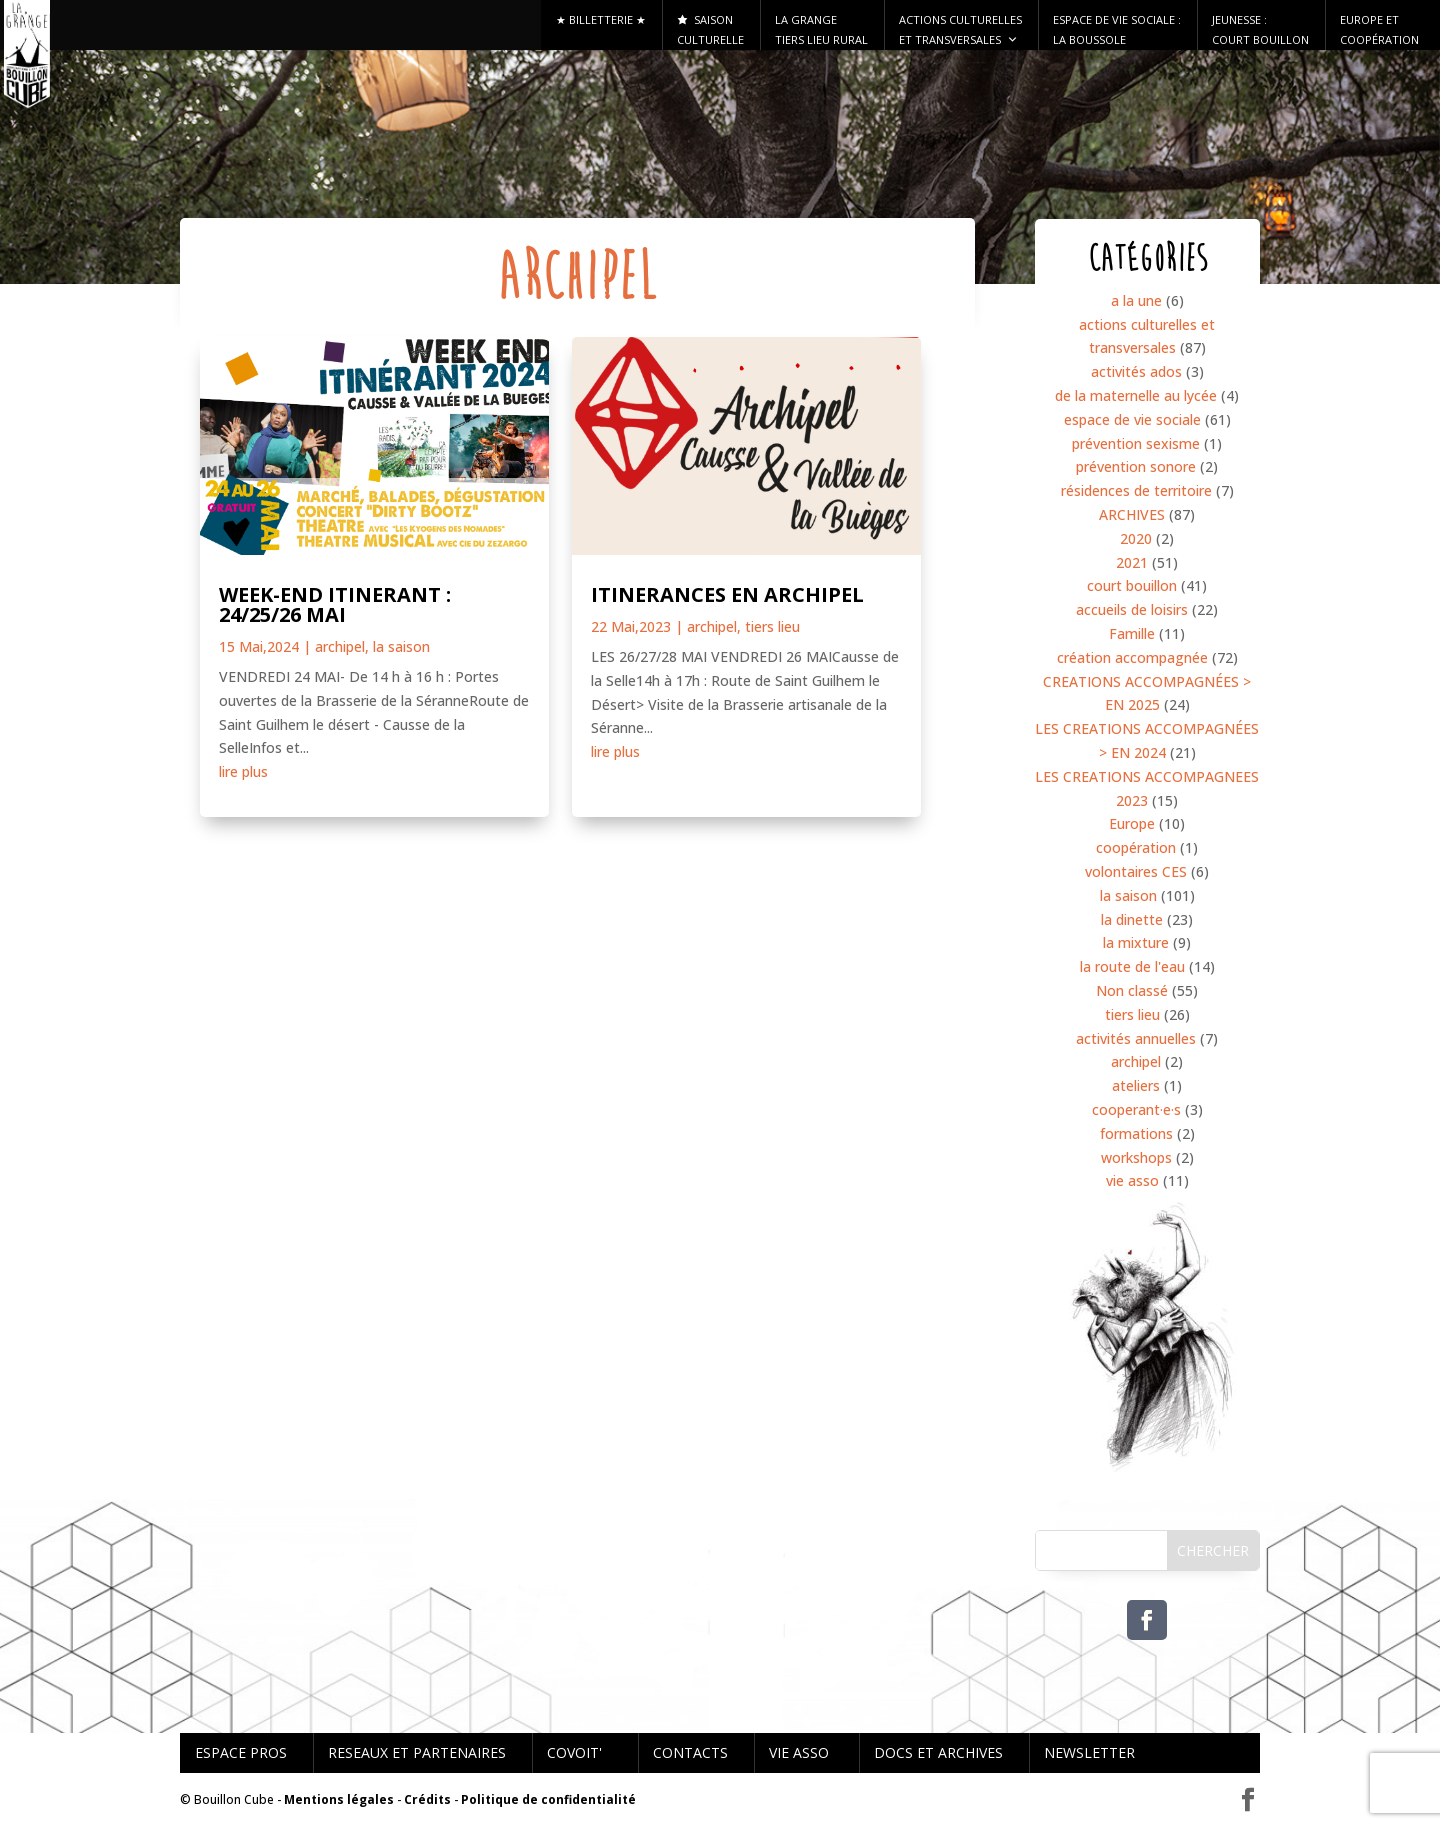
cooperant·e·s (1136, 1109)
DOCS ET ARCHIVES (938, 1752)
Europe (1132, 823)
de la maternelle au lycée (1136, 395)
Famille (1132, 633)
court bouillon (1132, 585)
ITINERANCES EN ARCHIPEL (727, 594)
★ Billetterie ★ (601, 19)
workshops (1136, 1157)
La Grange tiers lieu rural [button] (821, 29)
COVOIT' (574, 1752)
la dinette (1132, 919)
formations (1136, 1133)
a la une (1136, 300)
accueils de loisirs (1132, 609)
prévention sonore (1136, 466)
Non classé (1132, 990)
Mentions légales (339, 1799)
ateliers (1136, 1085)
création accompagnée (1132, 657)
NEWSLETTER (1089, 1752)
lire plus (243, 771)
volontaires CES (1136, 871)
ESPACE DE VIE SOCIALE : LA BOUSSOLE (1117, 29)
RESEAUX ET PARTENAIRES (417, 1752)
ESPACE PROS (241, 1752)
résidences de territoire (1136, 490)
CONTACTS (690, 1752)
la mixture (1136, 942)
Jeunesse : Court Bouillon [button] (1260, 29)
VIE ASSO (799, 1752)
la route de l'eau (1132, 966)
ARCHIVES (1132, 514)
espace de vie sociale (1132, 419)
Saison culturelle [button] (710, 29)
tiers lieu (772, 626)
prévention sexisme (1136, 443)
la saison (401, 646)
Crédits (427, 1799)
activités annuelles (1136, 1038)
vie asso (1132, 1180)
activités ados (1136, 371)
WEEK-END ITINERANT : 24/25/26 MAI (335, 604)
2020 (1136, 538)
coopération (1136, 847)
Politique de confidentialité (548, 1799)
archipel (340, 646)
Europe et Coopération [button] (1379, 29)
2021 (1132, 562)
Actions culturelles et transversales (960, 31)
